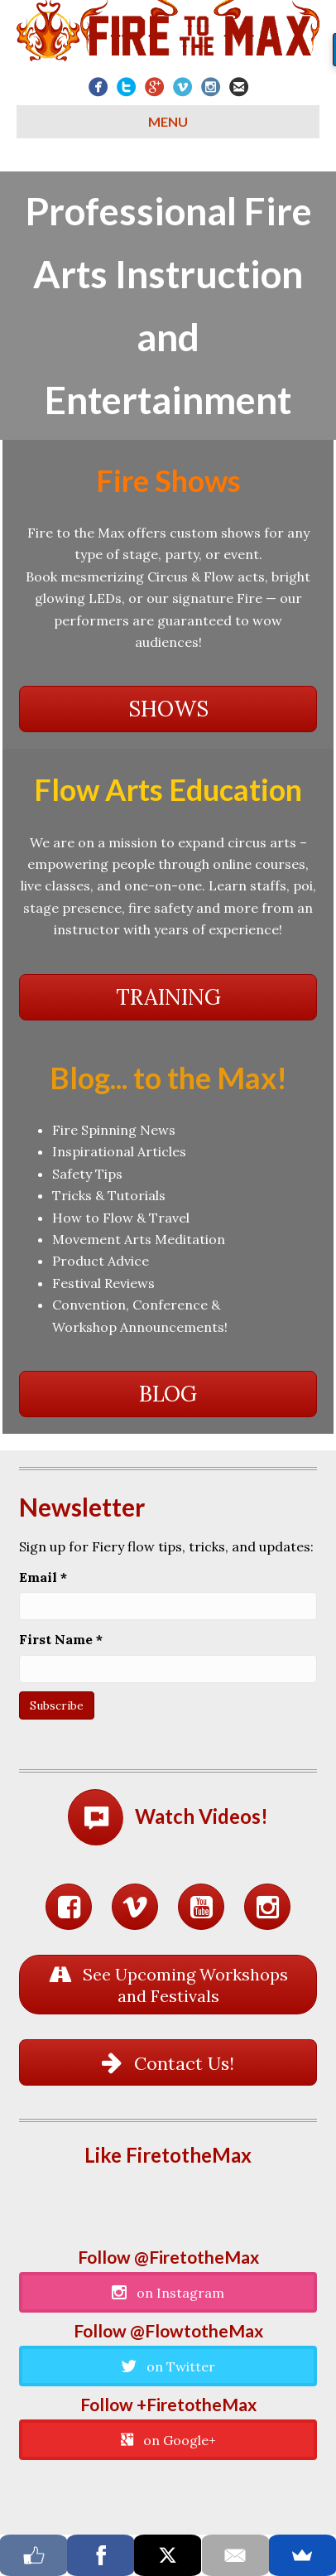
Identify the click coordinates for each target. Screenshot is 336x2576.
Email (43, 1577)
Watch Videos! (201, 1816)
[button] (168, 709)
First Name (61, 1639)
